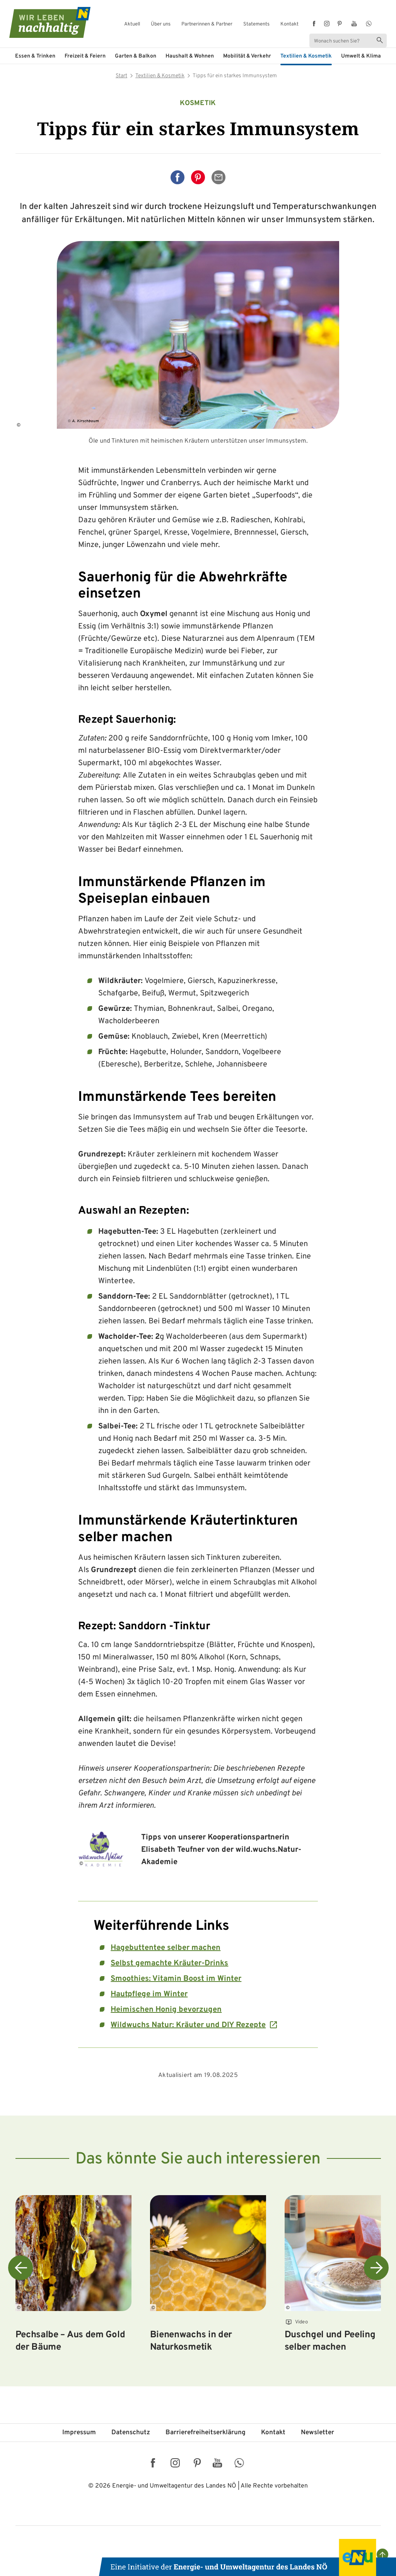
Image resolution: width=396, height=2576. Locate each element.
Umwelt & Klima (361, 56)
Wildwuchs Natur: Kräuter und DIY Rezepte (188, 2025)
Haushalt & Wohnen (190, 56)
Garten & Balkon (135, 56)
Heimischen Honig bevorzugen (166, 2010)
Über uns (161, 24)
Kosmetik (198, 103)
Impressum (79, 2432)
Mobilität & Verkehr (247, 56)
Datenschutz (130, 2432)
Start (121, 76)
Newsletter (317, 2432)
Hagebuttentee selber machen (165, 1948)
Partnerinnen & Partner (206, 24)
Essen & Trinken (35, 56)
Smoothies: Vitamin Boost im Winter (176, 1979)
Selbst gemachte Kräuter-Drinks (169, 1963)
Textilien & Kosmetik (306, 56)
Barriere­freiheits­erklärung (206, 2432)
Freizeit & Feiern (85, 56)
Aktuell (132, 24)
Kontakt (289, 24)
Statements (256, 24)
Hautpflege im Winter (149, 1994)
